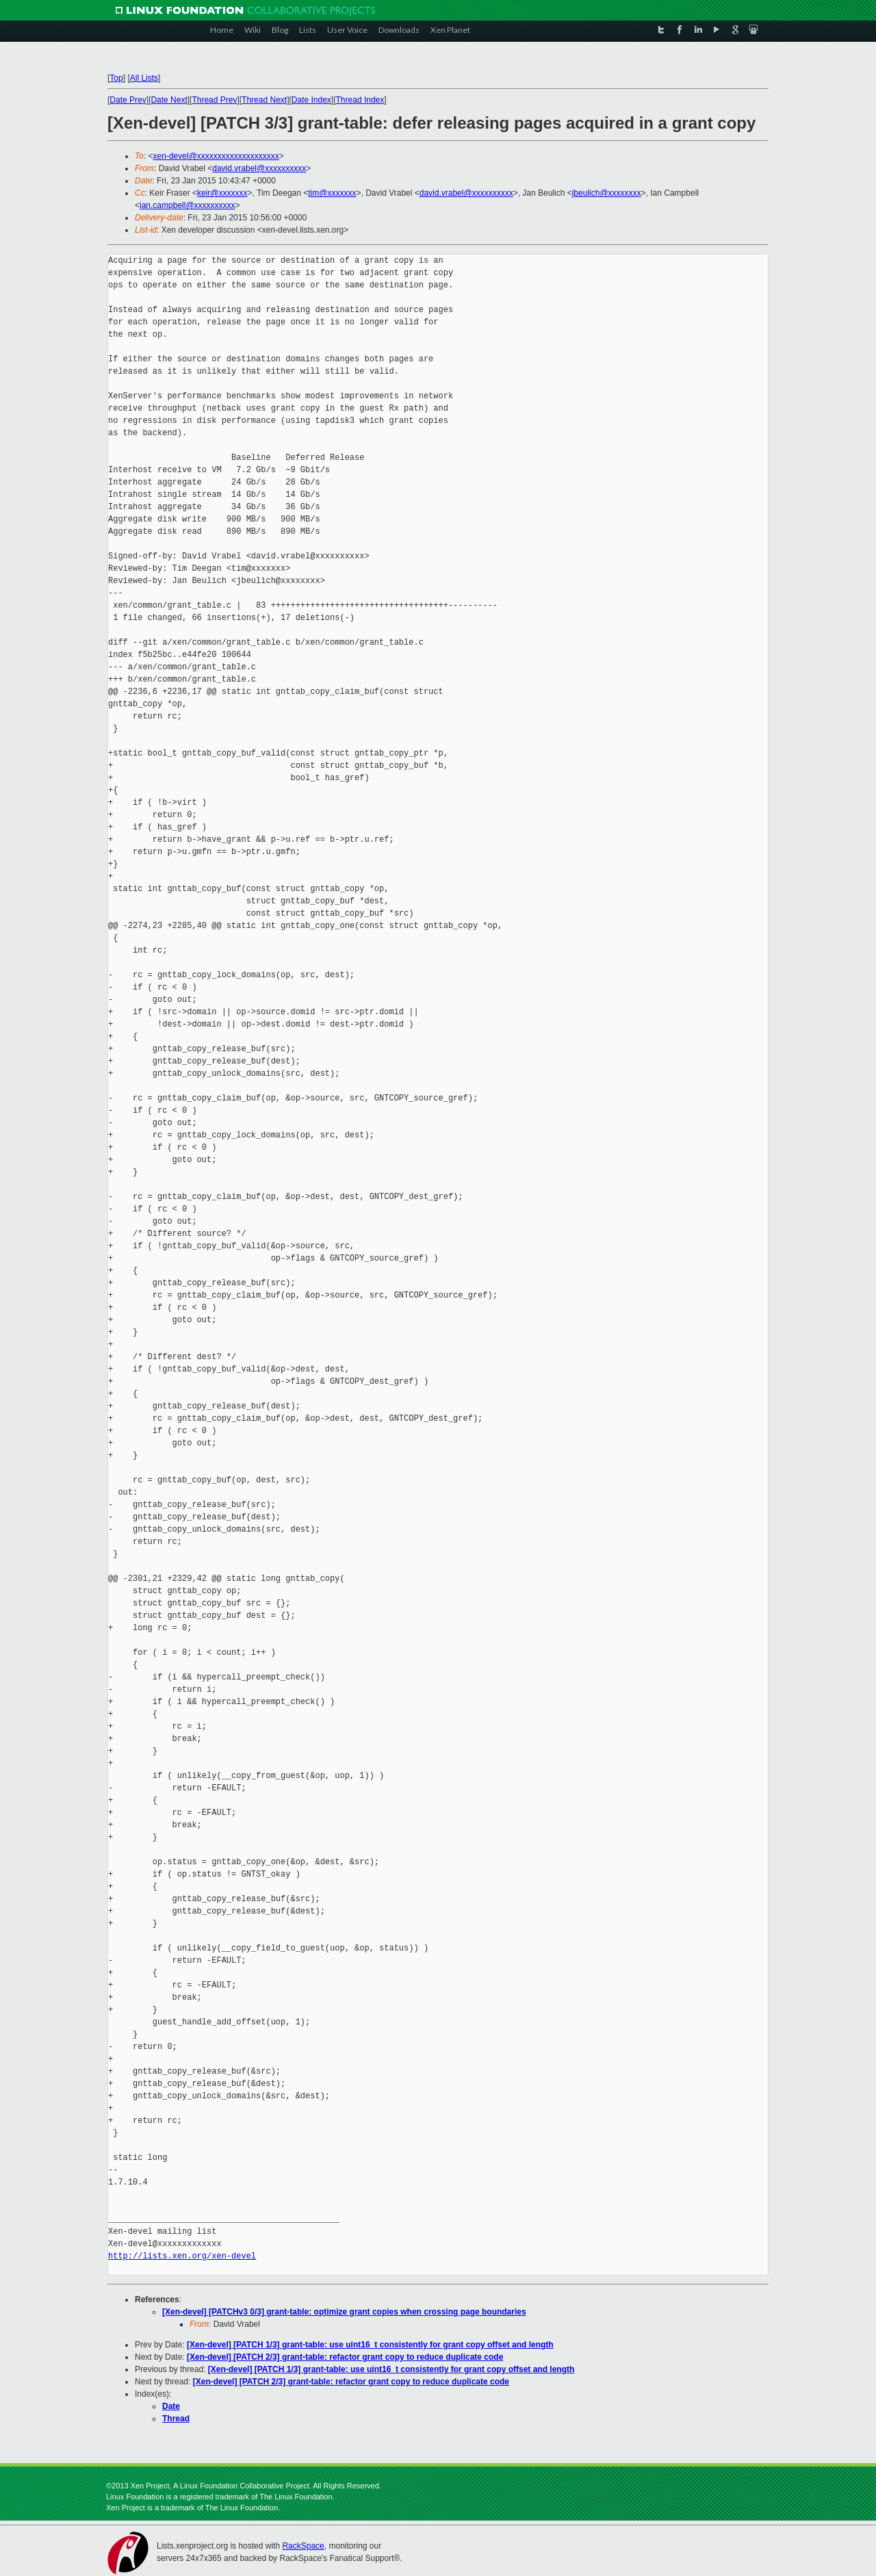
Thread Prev (214, 100)
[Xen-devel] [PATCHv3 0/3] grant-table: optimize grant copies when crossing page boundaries (344, 2312)
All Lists (144, 78)
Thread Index (360, 100)
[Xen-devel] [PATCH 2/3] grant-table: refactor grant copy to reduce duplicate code (345, 2357)
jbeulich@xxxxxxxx (606, 193)
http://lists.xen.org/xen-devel (182, 2256)
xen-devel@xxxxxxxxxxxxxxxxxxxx (216, 156)
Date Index (311, 100)
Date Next (169, 100)
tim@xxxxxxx (332, 193)
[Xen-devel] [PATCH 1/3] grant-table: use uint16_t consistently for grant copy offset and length (370, 2344)
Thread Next (264, 100)
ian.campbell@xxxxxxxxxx (187, 205)
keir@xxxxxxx (222, 193)
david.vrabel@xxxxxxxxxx (259, 168)
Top (116, 78)
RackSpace (303, 2546)
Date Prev (128, 100)
